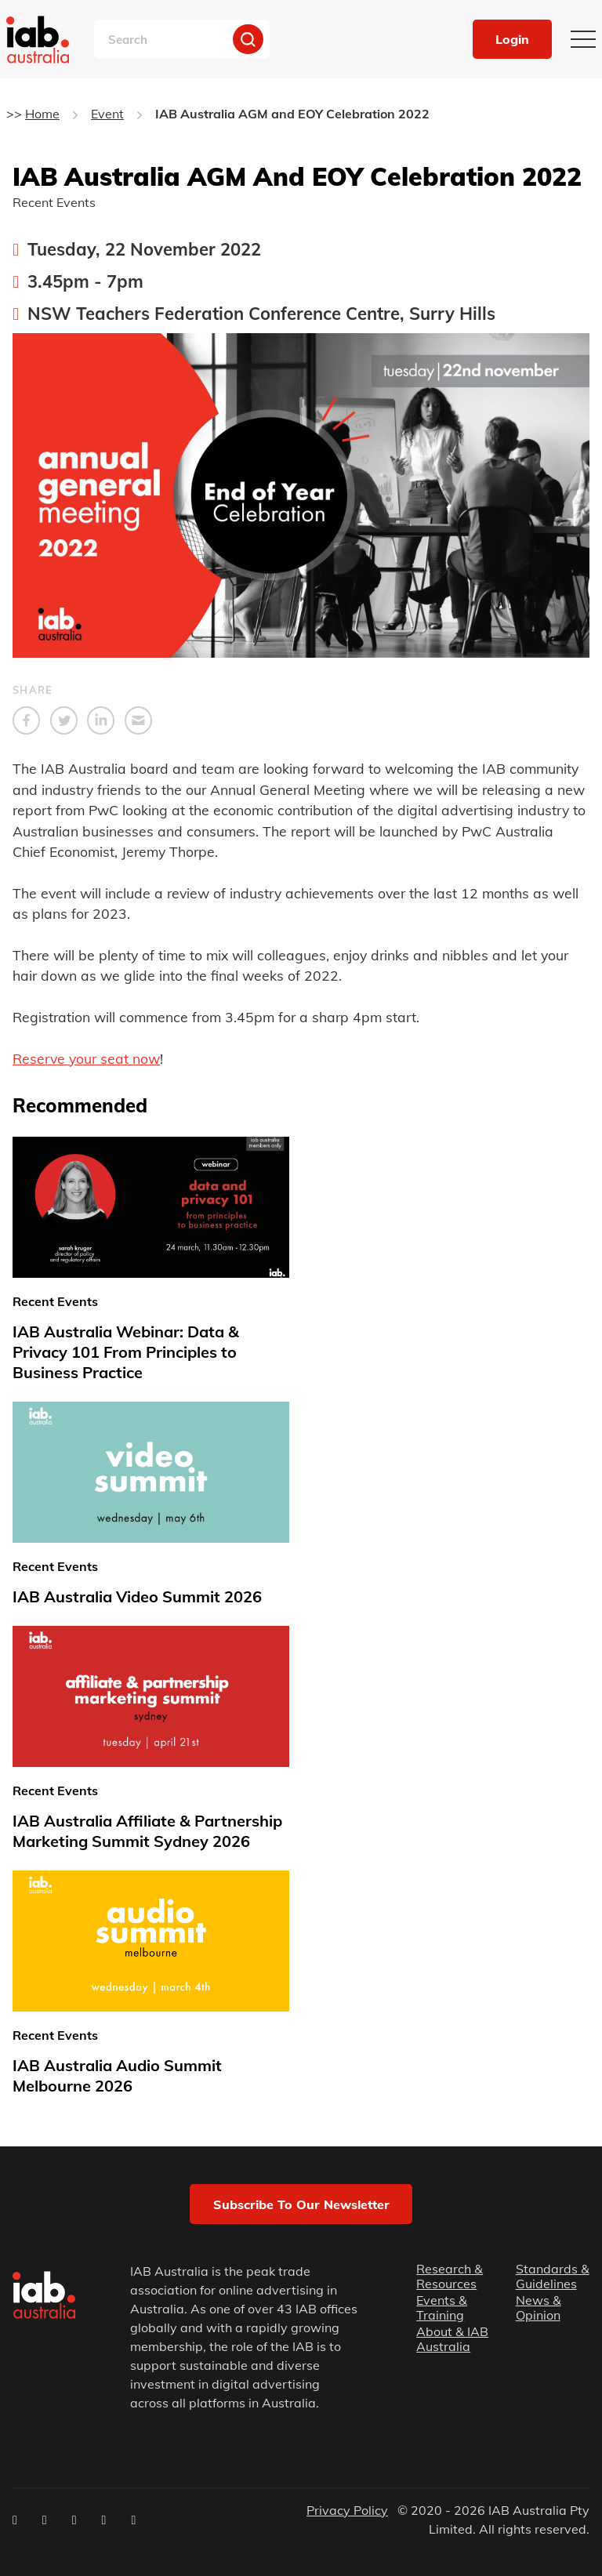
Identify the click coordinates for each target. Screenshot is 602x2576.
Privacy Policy (347, 2510)
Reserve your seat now (86, 1058)
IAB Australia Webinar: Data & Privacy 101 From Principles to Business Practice (126, 1352)
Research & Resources (449, 2276)
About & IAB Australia (452, 2339)
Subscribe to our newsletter (301, 2204)
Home (42, 114)
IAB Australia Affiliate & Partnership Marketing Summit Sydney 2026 (147, 1831)
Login (512, 39)
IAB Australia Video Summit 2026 (137, 1596)
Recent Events (54, 202)
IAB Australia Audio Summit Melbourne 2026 (117, 2075)
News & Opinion (538, 2308)
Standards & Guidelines (552, 2276)
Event (107, 114)
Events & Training (441, 2308)
